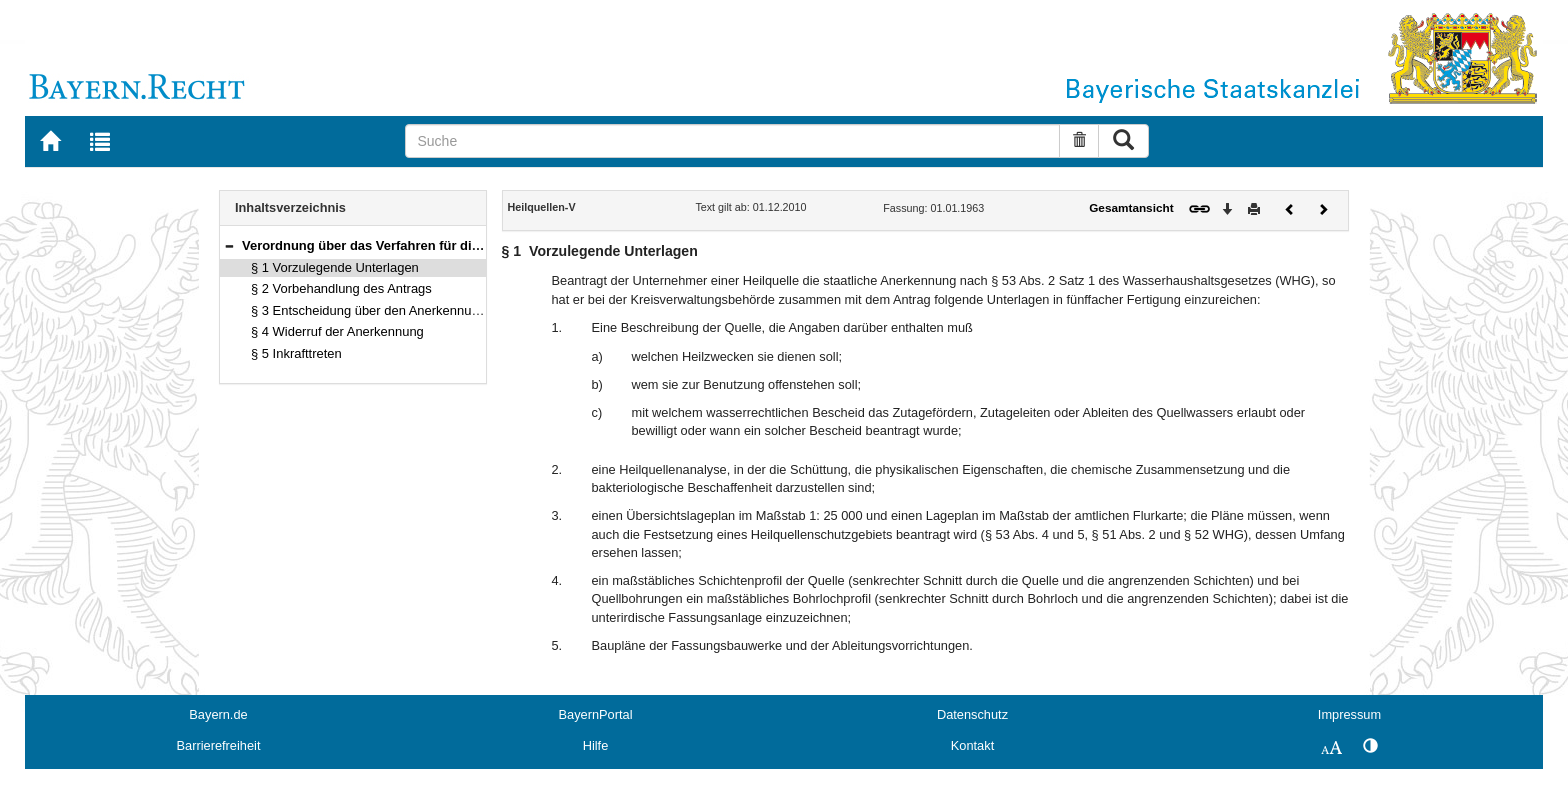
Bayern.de (218, 714)
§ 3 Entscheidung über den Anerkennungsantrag (390, 310)
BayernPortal (596, 714)
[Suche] (732, 141)
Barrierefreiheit (219, 745)
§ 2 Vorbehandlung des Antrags (341, 288)
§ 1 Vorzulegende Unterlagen (335, 267)
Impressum (1349, 714)
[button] (229, 245)
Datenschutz (972, 714)
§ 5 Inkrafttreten (296, 353)
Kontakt (972, 745)
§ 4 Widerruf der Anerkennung (337, 331)
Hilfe (596, 745)
